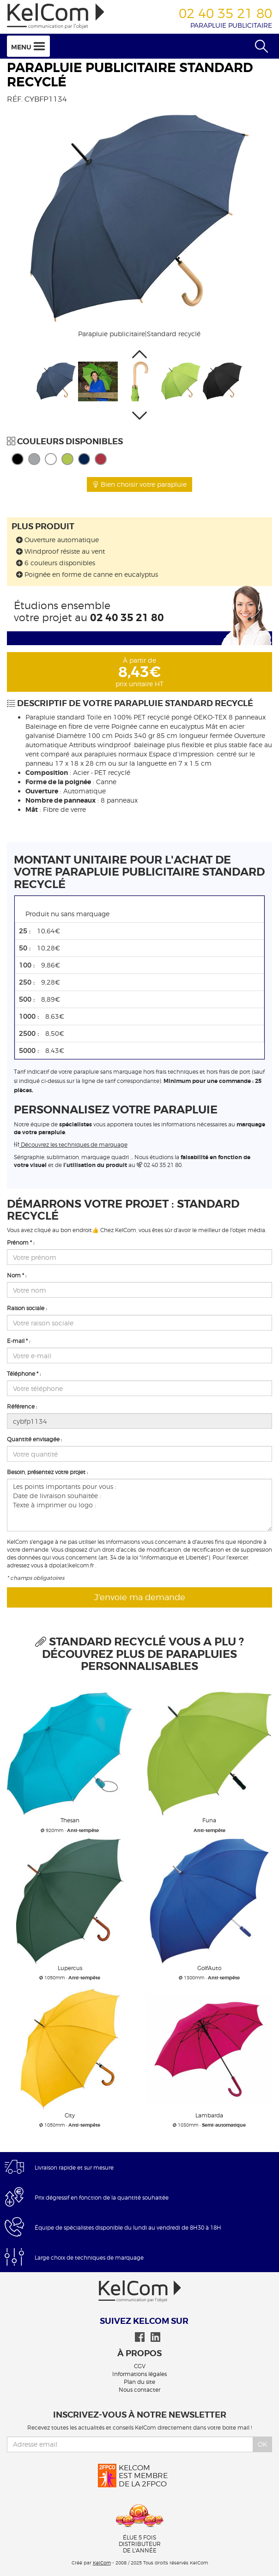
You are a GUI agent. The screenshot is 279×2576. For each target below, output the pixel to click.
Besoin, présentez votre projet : (47, 1472)
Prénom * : (20, 1243)
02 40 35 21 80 (127, 617)
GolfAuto (209, 1968)
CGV (140, 2366)
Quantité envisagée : (34, 1439)
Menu (28, 46)
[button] (139, 354)
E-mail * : (18, 1341)
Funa (209, 1820)
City (70, 2115)
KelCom (102, 2562)
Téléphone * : (24, 1374)
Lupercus (70, 1968)
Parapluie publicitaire (231, 25)
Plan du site (139, 2382)
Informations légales (139, 2374)
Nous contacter (139, 2390)
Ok (262, 2444)
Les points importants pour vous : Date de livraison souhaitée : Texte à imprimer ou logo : (139, 1505)
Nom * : (16, 1275)
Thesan (70, 1820)
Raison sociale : (27, 1308)
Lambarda (209, 2115)
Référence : (22, 1406)
